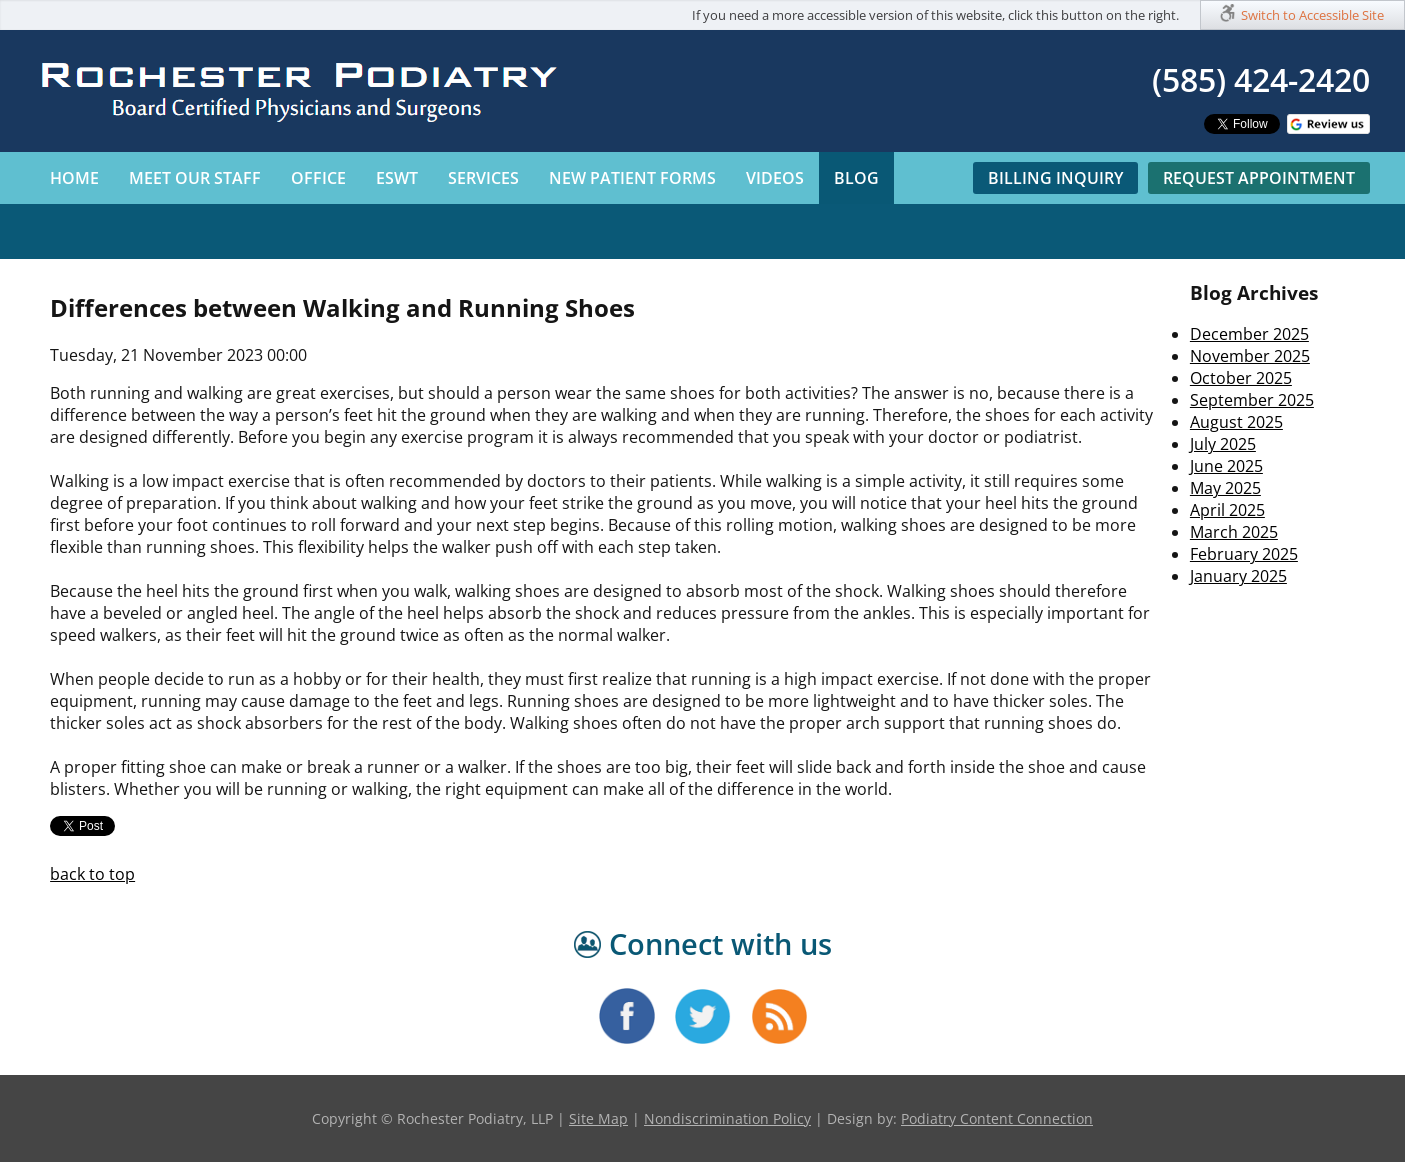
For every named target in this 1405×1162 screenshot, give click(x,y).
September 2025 (1252, 400)
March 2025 (1234, 532)
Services (483, 178)
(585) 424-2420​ (1261, 79)
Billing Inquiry (1055, 178)
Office (318, 178)
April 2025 (1227, 510)
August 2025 (1236, 422)
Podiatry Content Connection (997, 1118)
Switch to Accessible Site (1312, 15)
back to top (92, 874)
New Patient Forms (632, 178)
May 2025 (1225, 488)
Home (74, 178)
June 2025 (1226, 466)
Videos (775, 178)
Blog (856, 178)
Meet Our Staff (195, 178)
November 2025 (1250, 356)
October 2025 (1241, 378)
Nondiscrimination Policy (727, 1118)
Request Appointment (1259, 178)
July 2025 (1223, 444)
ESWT (397, 178)
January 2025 (1238, 576)
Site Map (598, 1118)
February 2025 (1244, 554)
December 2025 (1249, 334)
